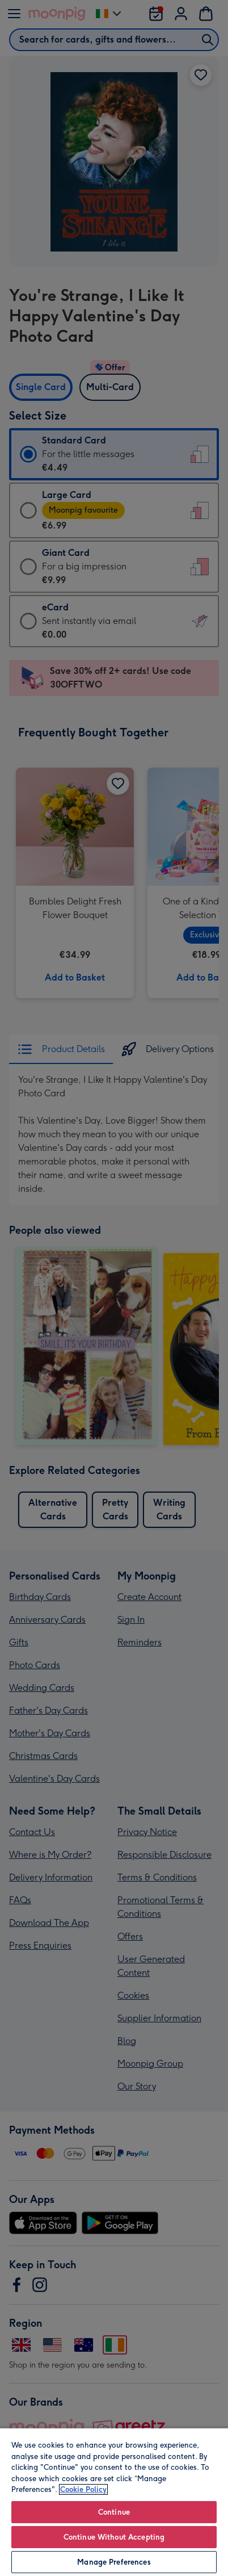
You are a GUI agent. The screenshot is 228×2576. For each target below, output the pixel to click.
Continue (114, 2512)
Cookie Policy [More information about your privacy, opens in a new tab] (83, 2489)
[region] (114, 2501)
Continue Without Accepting (114, 2537)
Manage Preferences (113, 2562)
